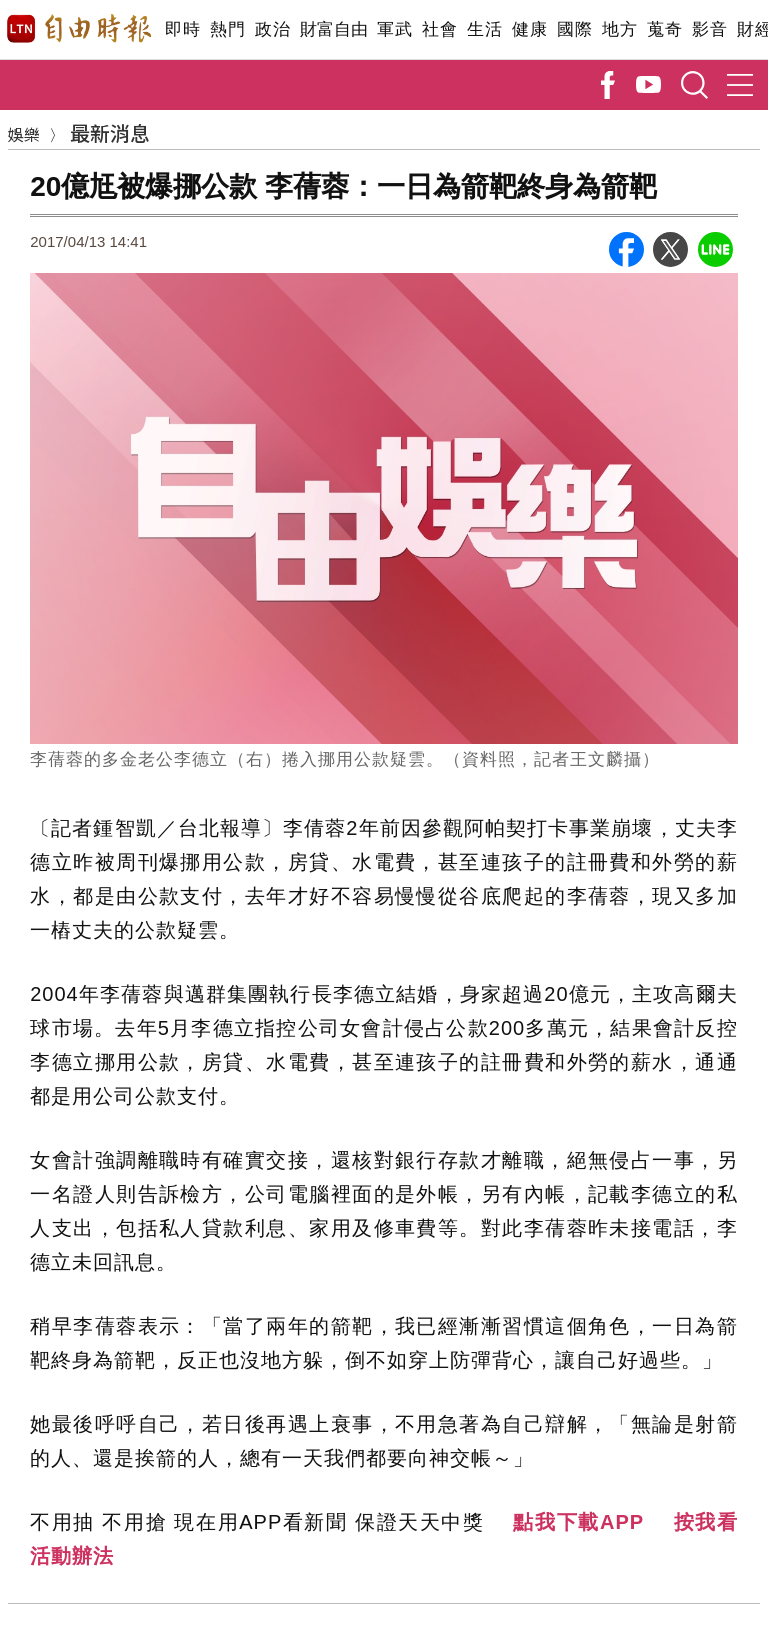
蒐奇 (664, 29)
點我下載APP (578, 1522)
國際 (574, 29)
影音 (709, 29)
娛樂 (24, 134)
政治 (272, 29)
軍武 (394, 29)
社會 (439, 29)
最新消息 (110, 132)
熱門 (227, 29)
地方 (619, 29)
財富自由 (333, 29)
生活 (484, 29)
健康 (529, 29)
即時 (182, 29)
